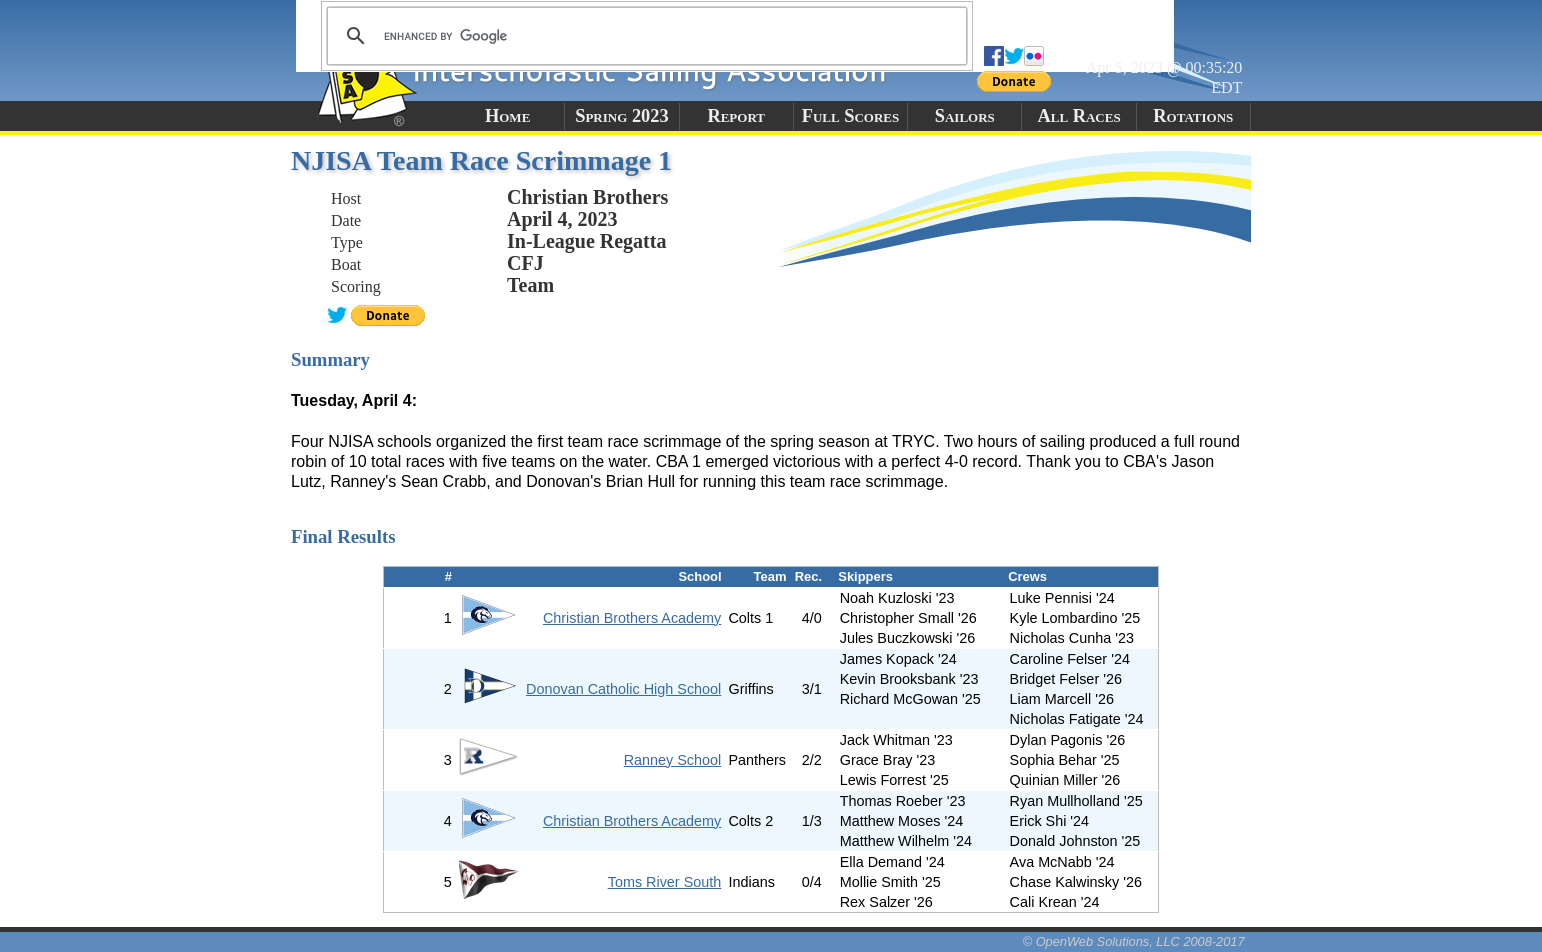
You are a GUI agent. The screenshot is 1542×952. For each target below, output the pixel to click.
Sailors (965, 116)
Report (736, 116)
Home (507, 116)
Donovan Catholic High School (623, 689)
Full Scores (851, 116)
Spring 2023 (622, 116)
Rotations (1193, 116)
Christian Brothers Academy (632, 618)
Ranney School (673, 760)
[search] (644, 36)
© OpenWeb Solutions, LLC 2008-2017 (1134, 941)
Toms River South (665, 882)
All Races (1078, 116)
